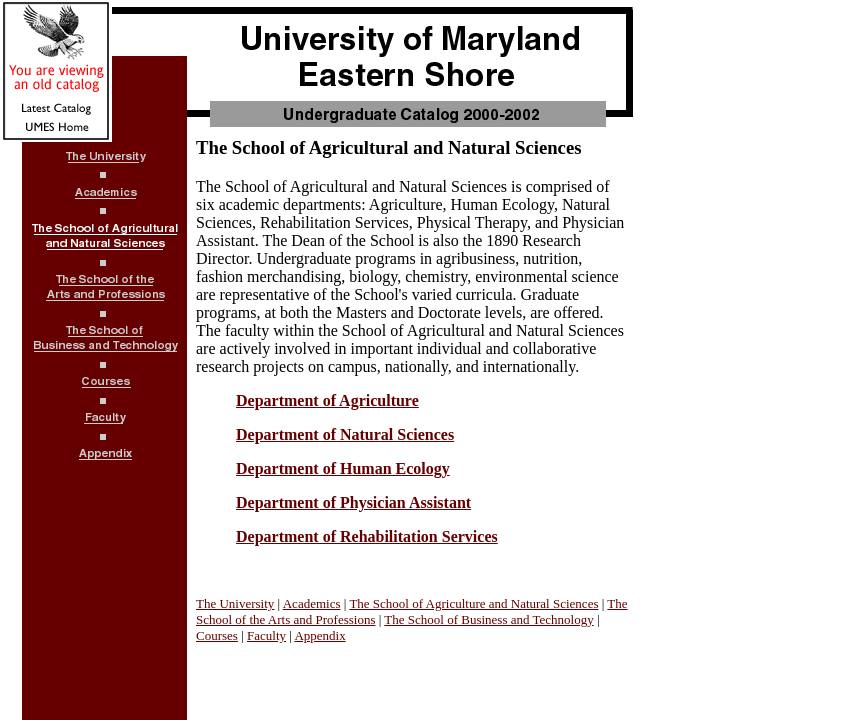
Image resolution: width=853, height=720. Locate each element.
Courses (217, 635)
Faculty (266, 635)
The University (235, 603)
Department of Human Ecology (343, 468)
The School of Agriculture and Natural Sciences (473, 603)
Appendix (319, 635)
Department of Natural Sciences (345, 434)
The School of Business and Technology (488, 619)
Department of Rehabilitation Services (367, 536)
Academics (312, 603)
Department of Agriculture (327, 400)
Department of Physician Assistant (353, 502)
